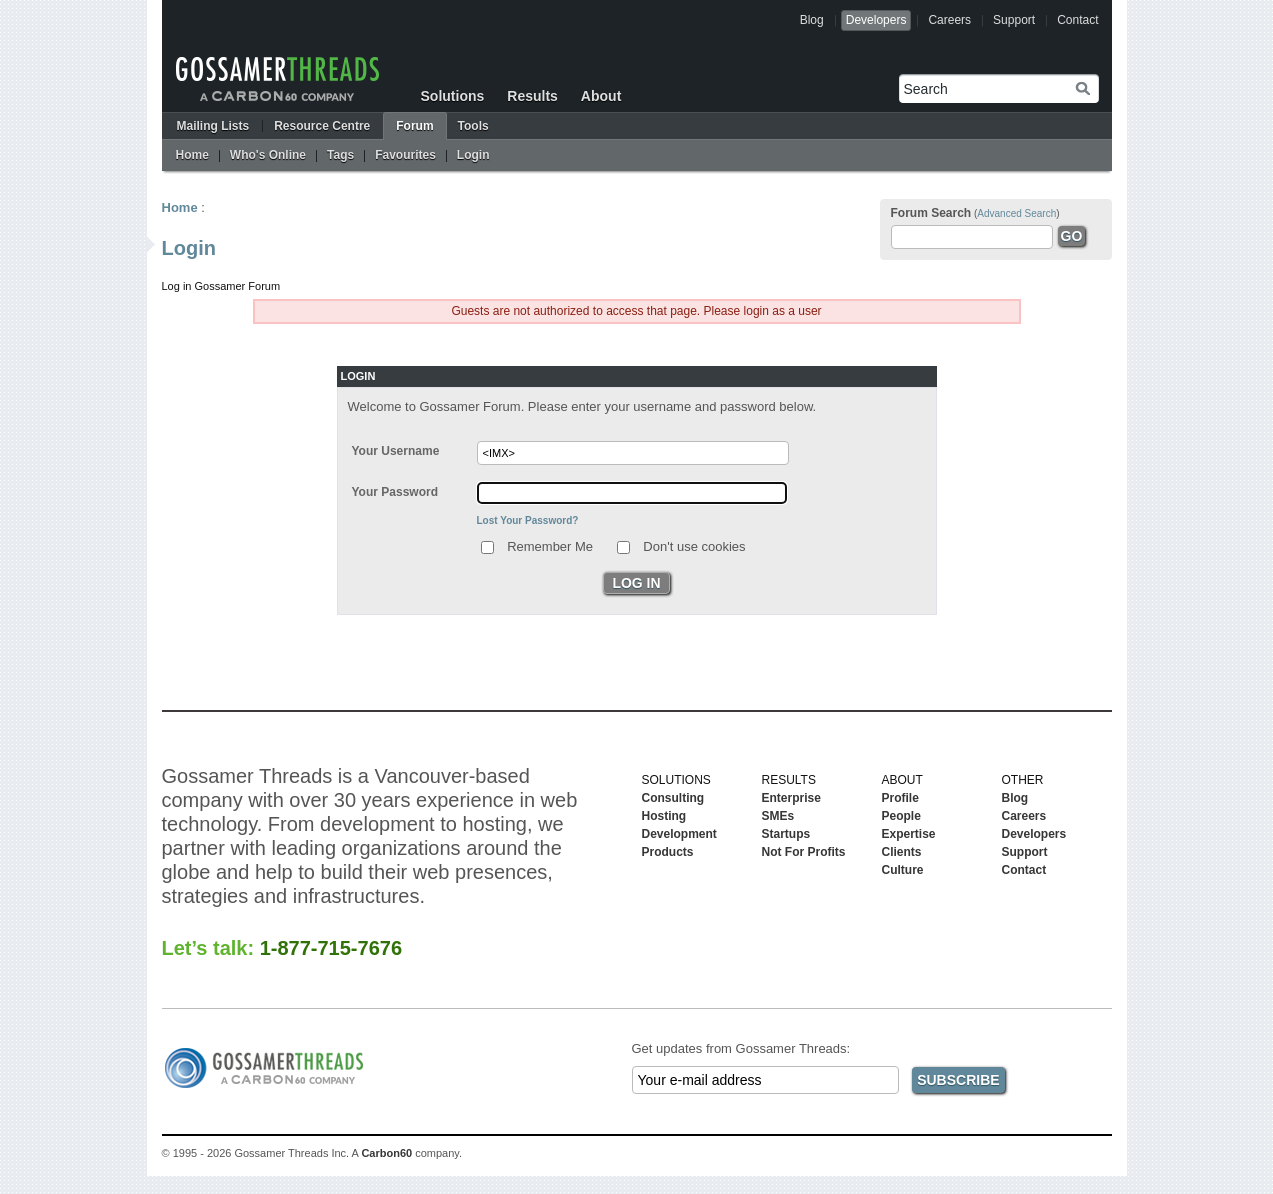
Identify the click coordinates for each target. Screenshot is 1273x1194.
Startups (786, 834)
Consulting (673, 798)
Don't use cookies (694, 545)
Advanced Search (1016, 213)
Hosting (664, 816)
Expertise (909, 834)
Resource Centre (322, 126)
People (901, 816)
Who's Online (268, 155)
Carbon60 (386, 1153)
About (601, 96)
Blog (812, 20)
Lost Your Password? (528, 520)
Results (532, 96)
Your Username (396, 451)
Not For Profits (804, 852)
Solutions (453, 96)
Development (679, 834)
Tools (473, 126)
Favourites (405, 155)
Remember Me (550, 545)
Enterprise (791, 798)
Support (1014, 20)
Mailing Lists (213, 126)
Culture (903, 870)
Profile (900, 798)
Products (668, 852)
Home (192, 155)
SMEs (778, 816)
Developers (876, 20)
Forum (414, 126)
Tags (340, 155)
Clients (902, 852)
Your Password (395, 492)
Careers (949, 20)
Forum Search (931, 213)
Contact (1077, 20)
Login (473, 155)
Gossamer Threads (277, 79)
